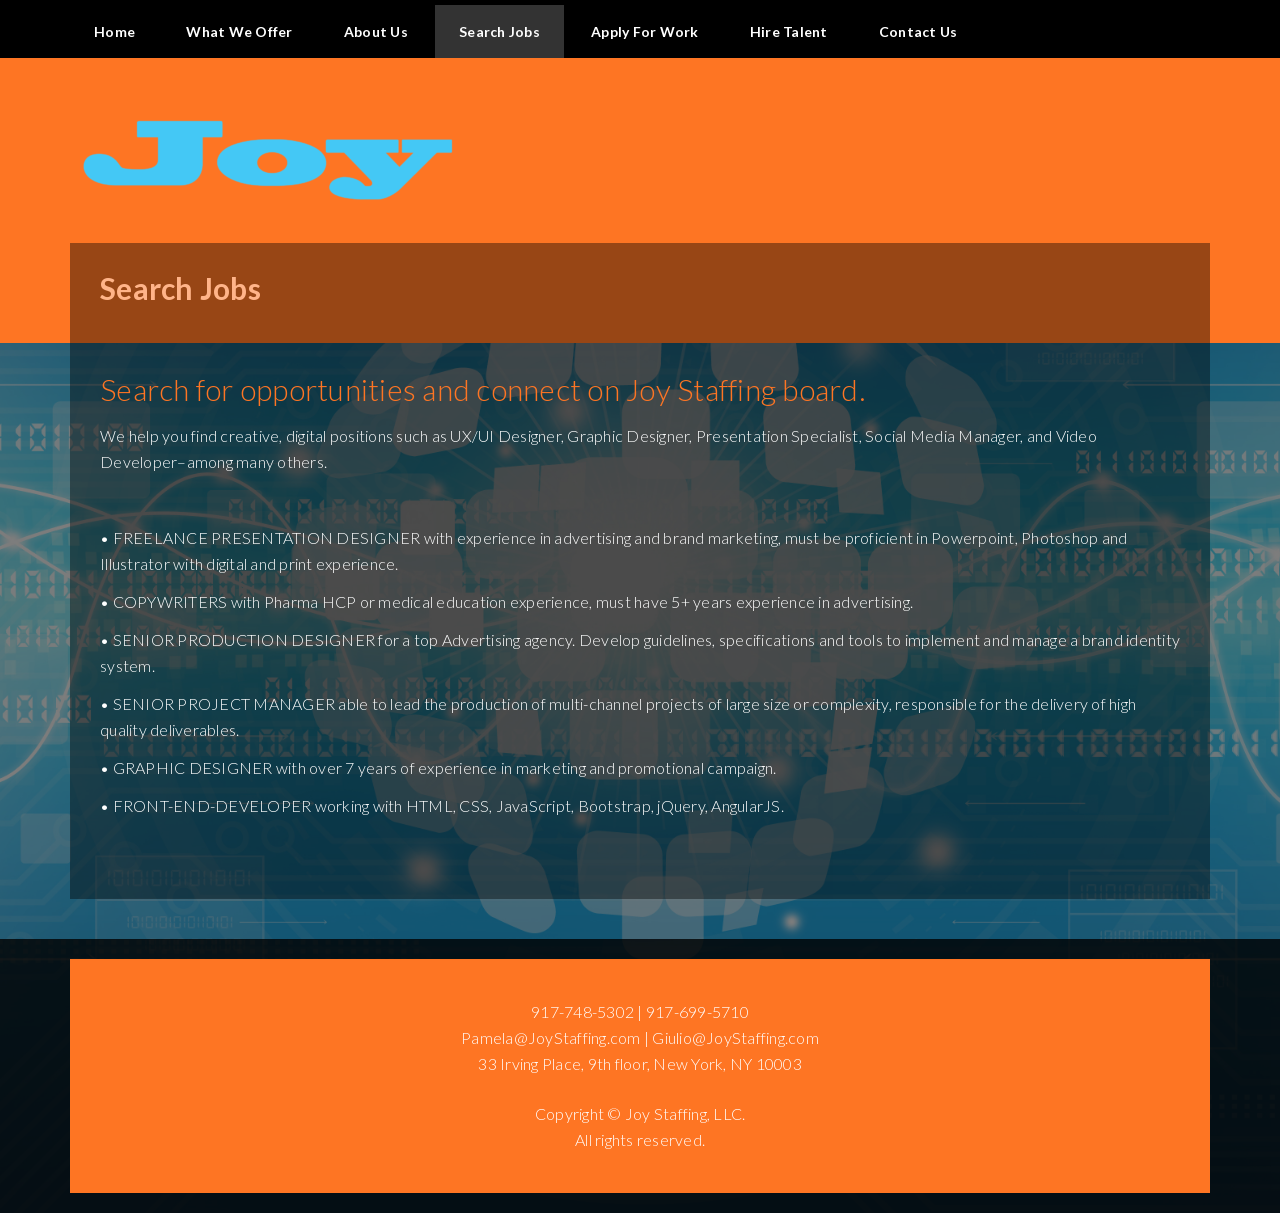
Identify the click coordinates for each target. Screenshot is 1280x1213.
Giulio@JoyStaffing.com (735, 1037)
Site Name (640, 119)
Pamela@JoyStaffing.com (551, 1037)
